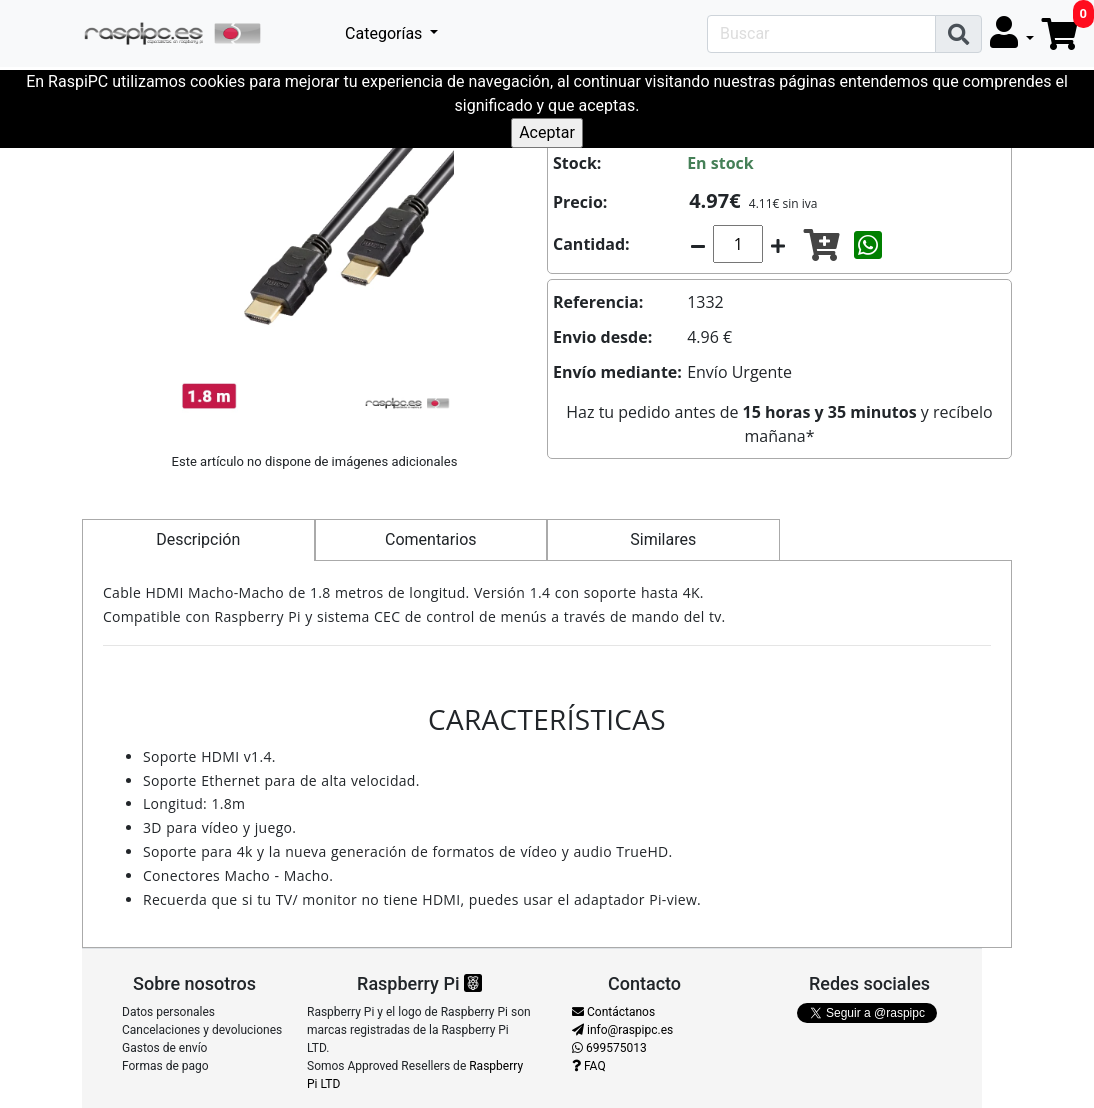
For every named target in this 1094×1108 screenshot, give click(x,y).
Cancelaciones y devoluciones (202, 1030)
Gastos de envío (164, 1048)
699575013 (609, 1048)
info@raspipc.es (622, 1030)
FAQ (589, 1066)
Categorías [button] (385, 33)
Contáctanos (613, 1012)
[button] (1012, 33)
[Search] (821, 34)
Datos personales (168, 1012)
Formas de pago (165, 1066)
